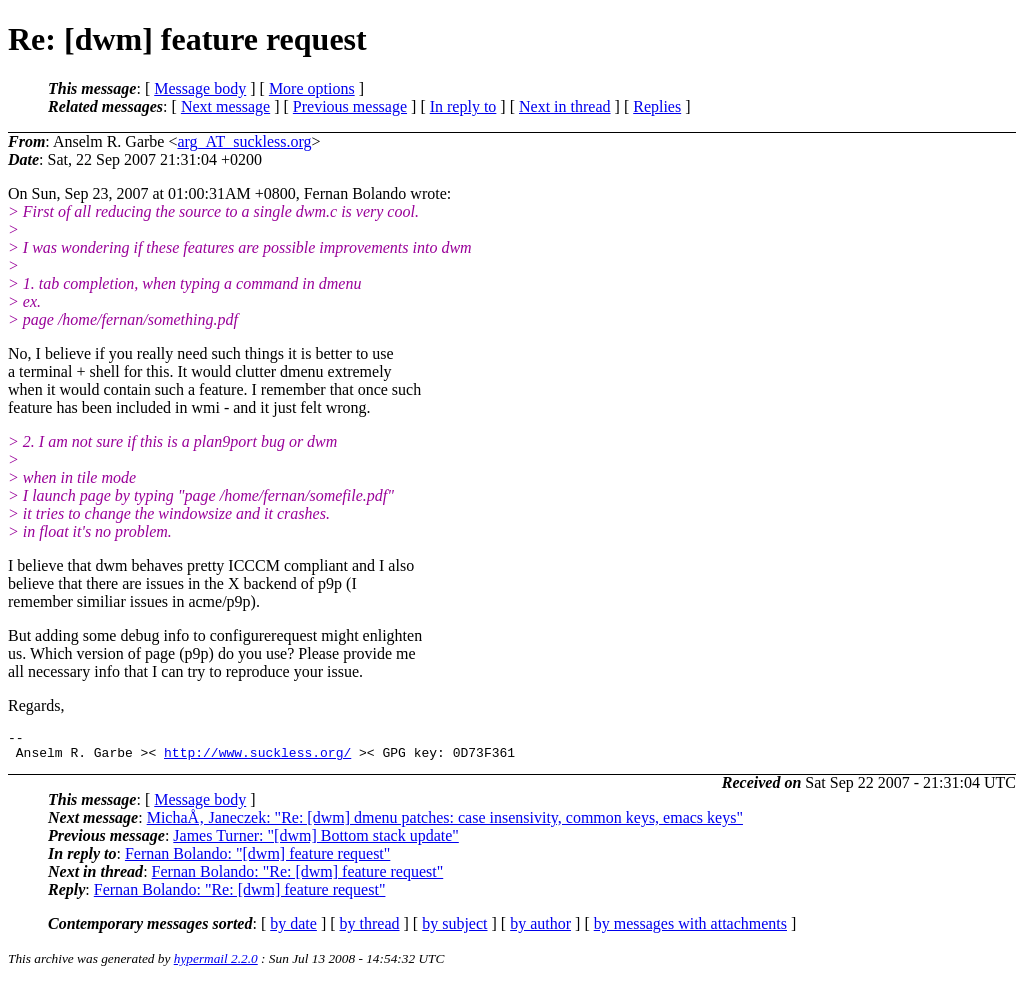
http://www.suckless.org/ (257, 758)
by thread (370, 929)
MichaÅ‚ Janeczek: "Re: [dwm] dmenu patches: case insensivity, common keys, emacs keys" (445, 823)
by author (540, 929)
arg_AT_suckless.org (244, 141)
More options (312, 88)
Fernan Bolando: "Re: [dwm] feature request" (298, 877)
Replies (657, 106)
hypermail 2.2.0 (216, 964)
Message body (200, 88)
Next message (225, 106)
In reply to (463, 106)
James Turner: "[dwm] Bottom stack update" (315, 841)
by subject (454, 929)
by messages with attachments (690, 929)
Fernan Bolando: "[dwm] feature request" (257, 859)
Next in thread (565, 106)
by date (293, 929)
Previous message (350, 106)
